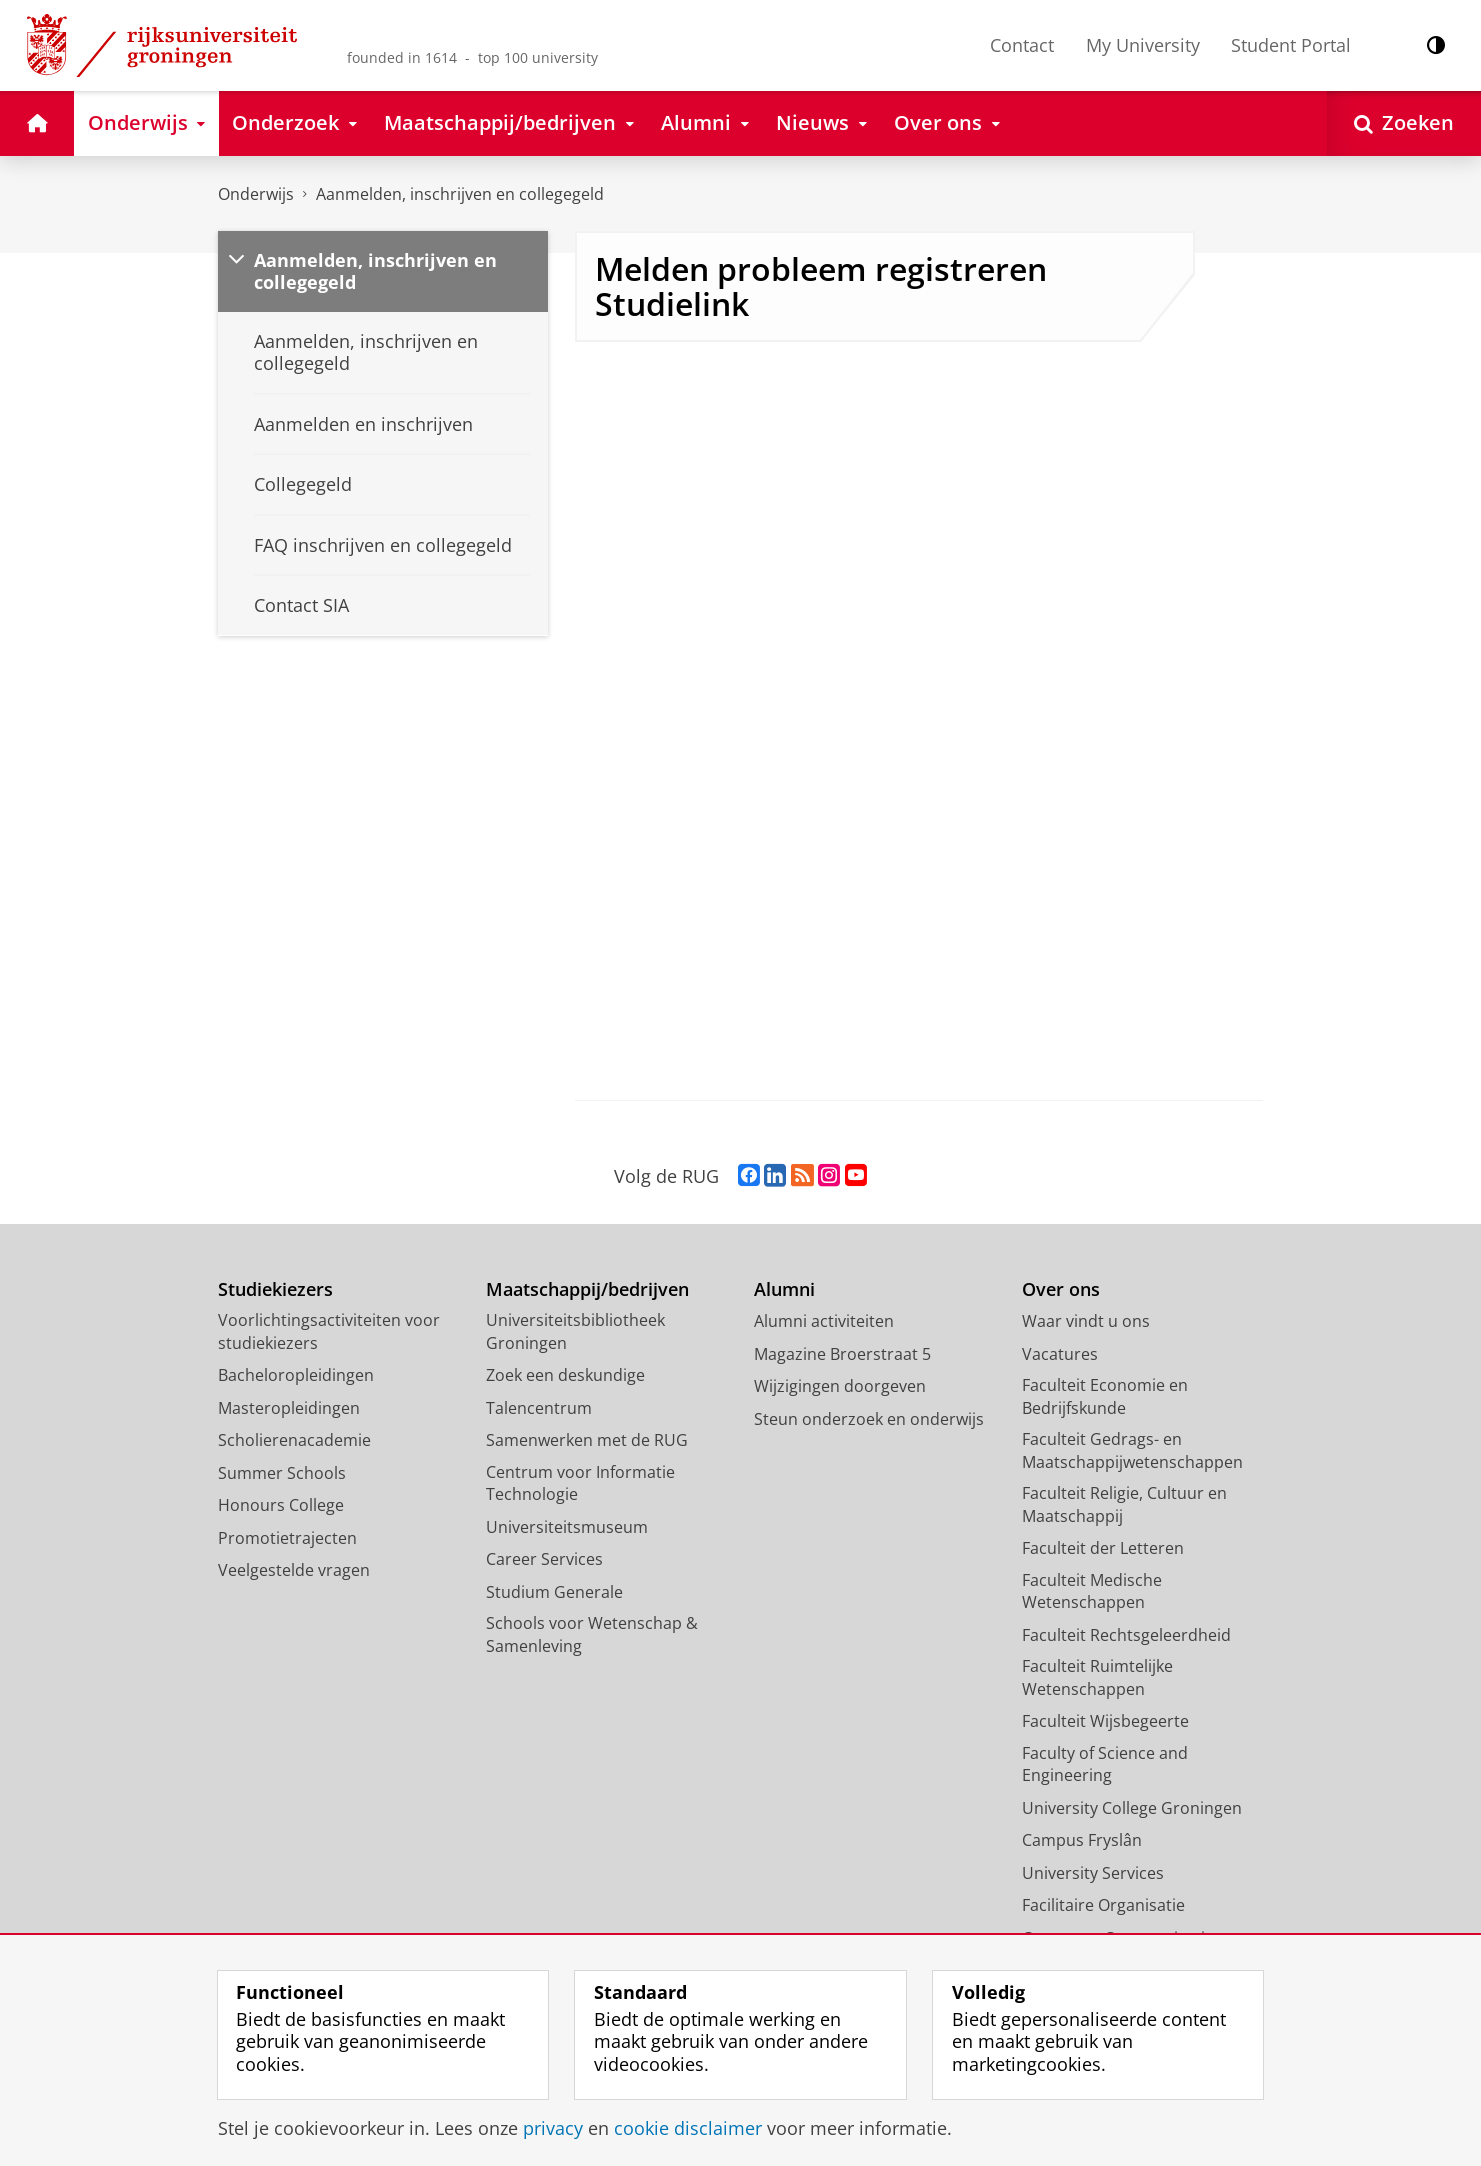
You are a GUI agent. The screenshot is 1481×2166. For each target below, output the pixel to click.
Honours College (281, 1505)
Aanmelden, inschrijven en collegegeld (460, 194)
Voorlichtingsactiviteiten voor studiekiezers (329, 1331)
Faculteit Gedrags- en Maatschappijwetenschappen (1132, 1450)
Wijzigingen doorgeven (840, 1386)
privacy (553, 2128)
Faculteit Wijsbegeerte (1105, 1721)
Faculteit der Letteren (1103, 1548)
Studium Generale (554, 1592)
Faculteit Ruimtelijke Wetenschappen (1097, 1677)
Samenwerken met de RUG (587, 1440)
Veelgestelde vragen (294, 1570)
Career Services (544, 1559)
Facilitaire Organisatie (1103, 1905)
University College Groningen (1132, 1808)
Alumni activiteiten (824, 1321)
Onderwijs (256, 194)
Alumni (784, 1289)
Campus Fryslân (1082, 1840)
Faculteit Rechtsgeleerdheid (1126, 1635)
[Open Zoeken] (1404, 123)
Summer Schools (282, 1473)
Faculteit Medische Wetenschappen (1092, 1591)
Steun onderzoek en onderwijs (869, 1419)
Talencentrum (539, 1408)
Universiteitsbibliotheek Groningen (575, 1331)
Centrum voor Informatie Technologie (580, 1483)
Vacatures (1060, 1354)
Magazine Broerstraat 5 (842, 1354)
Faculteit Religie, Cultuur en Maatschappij (1124, 1504)
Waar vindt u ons (1086, 1321)
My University (1143, 45)
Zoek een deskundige (565, 1375)
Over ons (1061, 1289)
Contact (1022, 45)
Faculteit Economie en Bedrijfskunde (1105, 1396)
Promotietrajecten (287, 1538)
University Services (1093, 1873)
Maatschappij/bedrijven (587, 1289)
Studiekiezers (275, 1289)
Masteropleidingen (289, 1408)
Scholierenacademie (294, 1440)
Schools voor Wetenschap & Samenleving (592, 1634)
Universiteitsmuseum (567, 1527)
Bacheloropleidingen (296, 1375)
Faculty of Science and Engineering (1105, 1764)
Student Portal (1291, 45)
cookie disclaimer (688, 2128)
